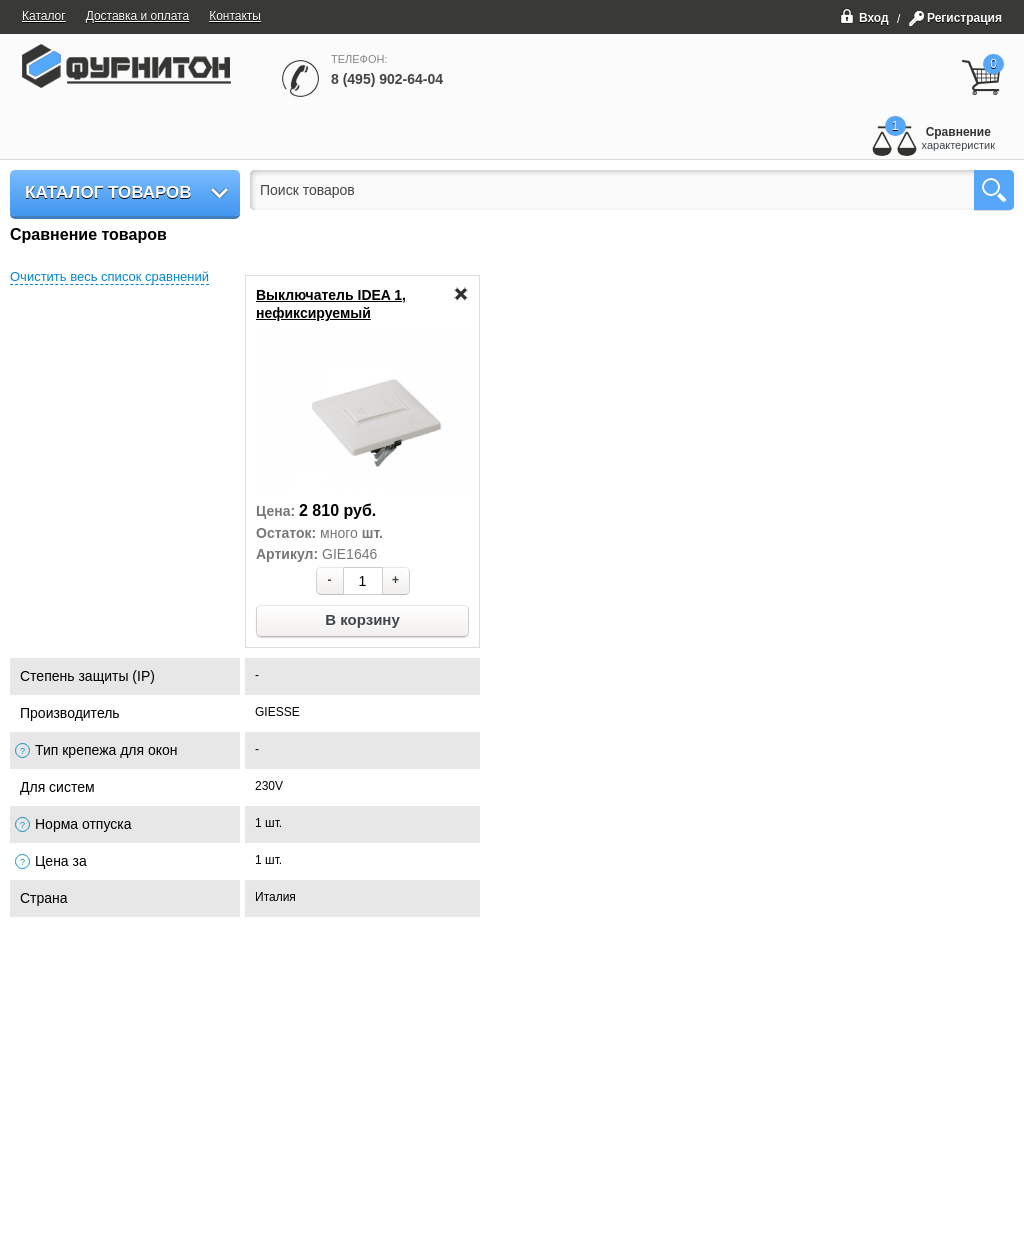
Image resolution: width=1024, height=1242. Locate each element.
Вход (864, 16)
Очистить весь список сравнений (109, 276)
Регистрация (964, 18)
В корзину (362, 619)
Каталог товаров (108, 192)
